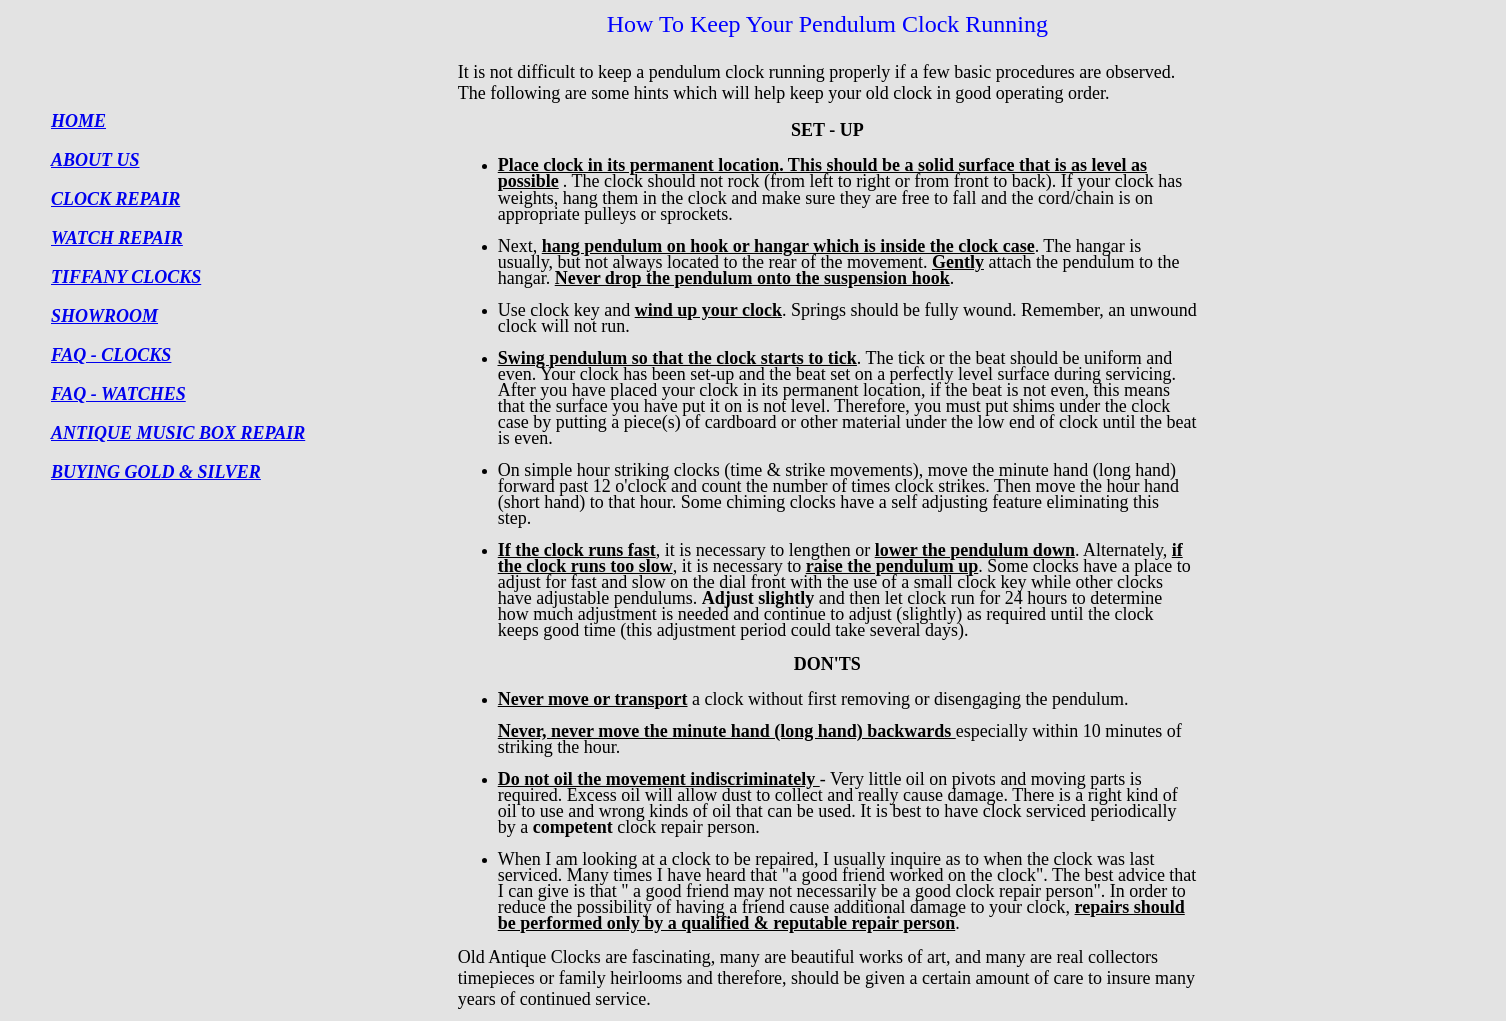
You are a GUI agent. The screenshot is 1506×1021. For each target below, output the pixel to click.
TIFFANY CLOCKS (126, 277)
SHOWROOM (104, 316)
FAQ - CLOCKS (111, 355)
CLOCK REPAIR (115, 199)
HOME (78, 121)
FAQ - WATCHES (118, 394)
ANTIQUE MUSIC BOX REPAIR (178, 433)
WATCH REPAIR (117, 238)
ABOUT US (95, 160)
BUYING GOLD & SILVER (156, 472)
